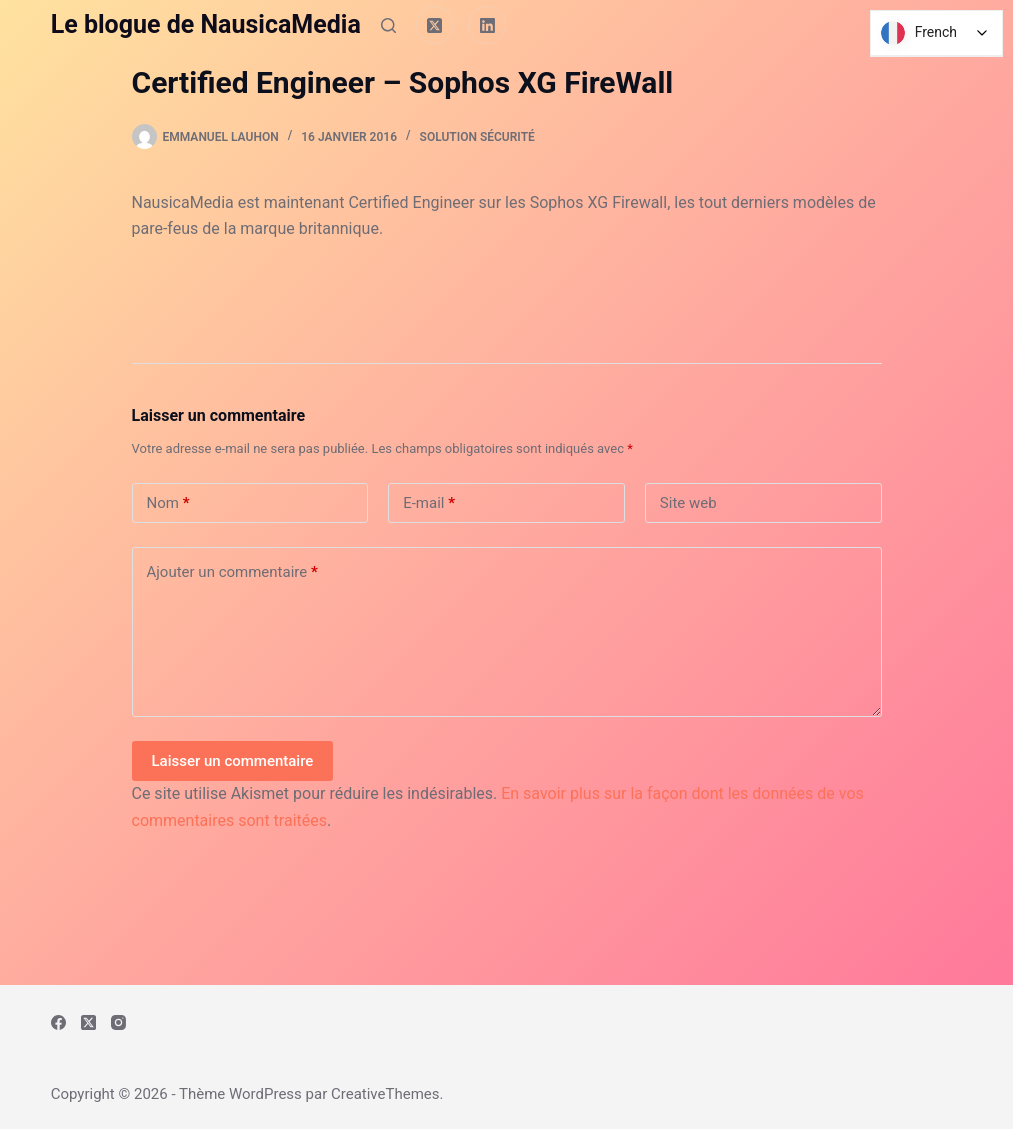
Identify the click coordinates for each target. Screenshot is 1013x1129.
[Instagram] (118, 1022)
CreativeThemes (385, 1094)
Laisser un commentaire (233, 761)
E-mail (429, 503)
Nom (168, 503)
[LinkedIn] (487, 25)
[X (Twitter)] (435, 25)
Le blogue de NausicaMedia (206, 24)
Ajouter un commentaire (232, 572)
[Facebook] (58, 1022)
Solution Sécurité (477, 137)
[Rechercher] (388, 25)
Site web (688, 503)
